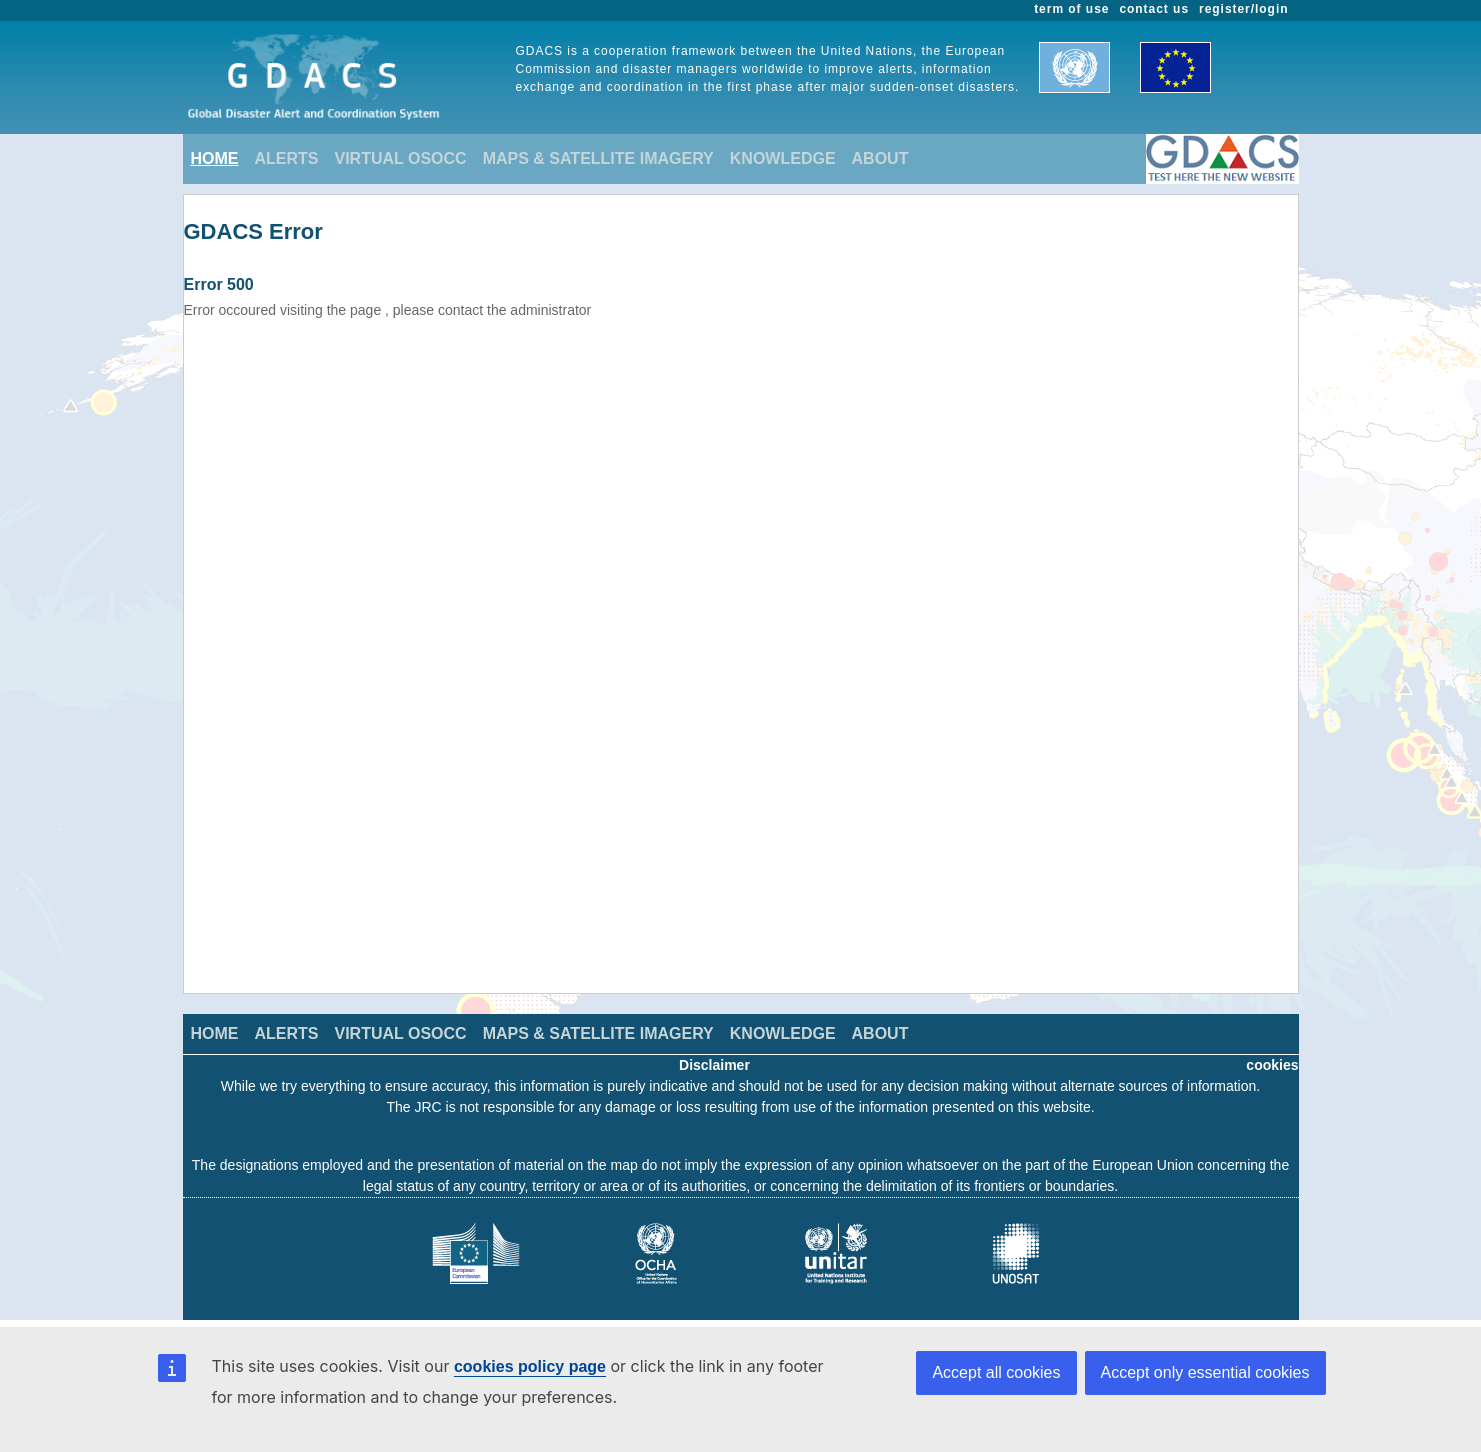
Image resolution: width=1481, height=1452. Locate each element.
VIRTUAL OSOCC (401, 158)
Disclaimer (714, 1065)
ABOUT (880, 158)
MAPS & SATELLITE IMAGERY (598, 158)
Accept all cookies (996, 1372)
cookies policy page (530, 1366)
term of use (1071, 9)
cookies (1272, 1065)
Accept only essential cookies (1205, 1372)
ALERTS (287, 158)
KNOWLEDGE (783, 158)
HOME (215, 158)
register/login (1243, 9)
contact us (1154, 9)
